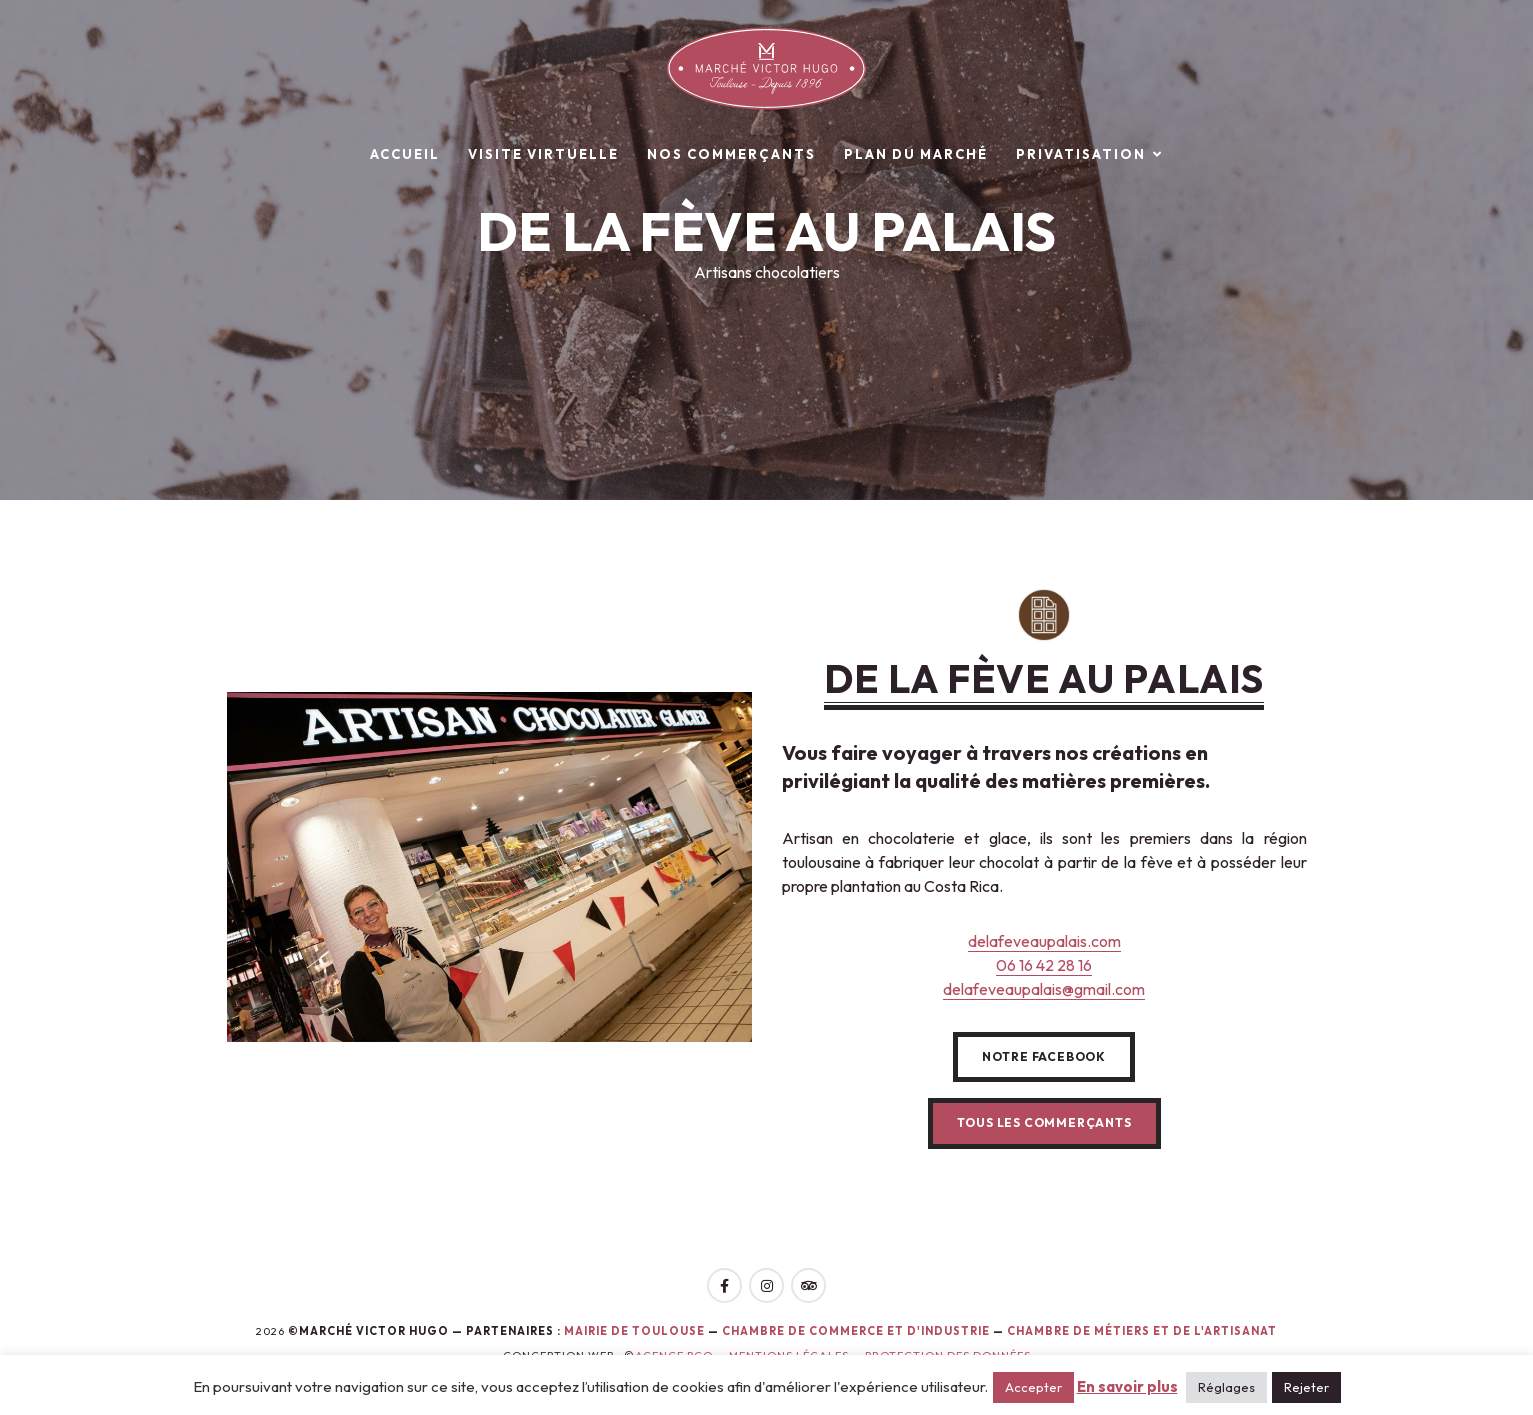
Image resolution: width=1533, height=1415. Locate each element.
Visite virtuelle (543, 154)
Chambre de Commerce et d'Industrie (857, 1331)
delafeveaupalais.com (1044, 941)
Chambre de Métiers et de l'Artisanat (1142, 1331)
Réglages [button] (1226, 1387)
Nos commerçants (731, 154)
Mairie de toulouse (634, 1331)
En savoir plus (1127, 1386)
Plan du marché (916, 154)
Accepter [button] (1033, 1387)
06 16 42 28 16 (1044, 965)
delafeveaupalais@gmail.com (1044, 989)
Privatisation (1081, 154)
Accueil (405, 154)
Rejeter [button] (1306, 1387)
